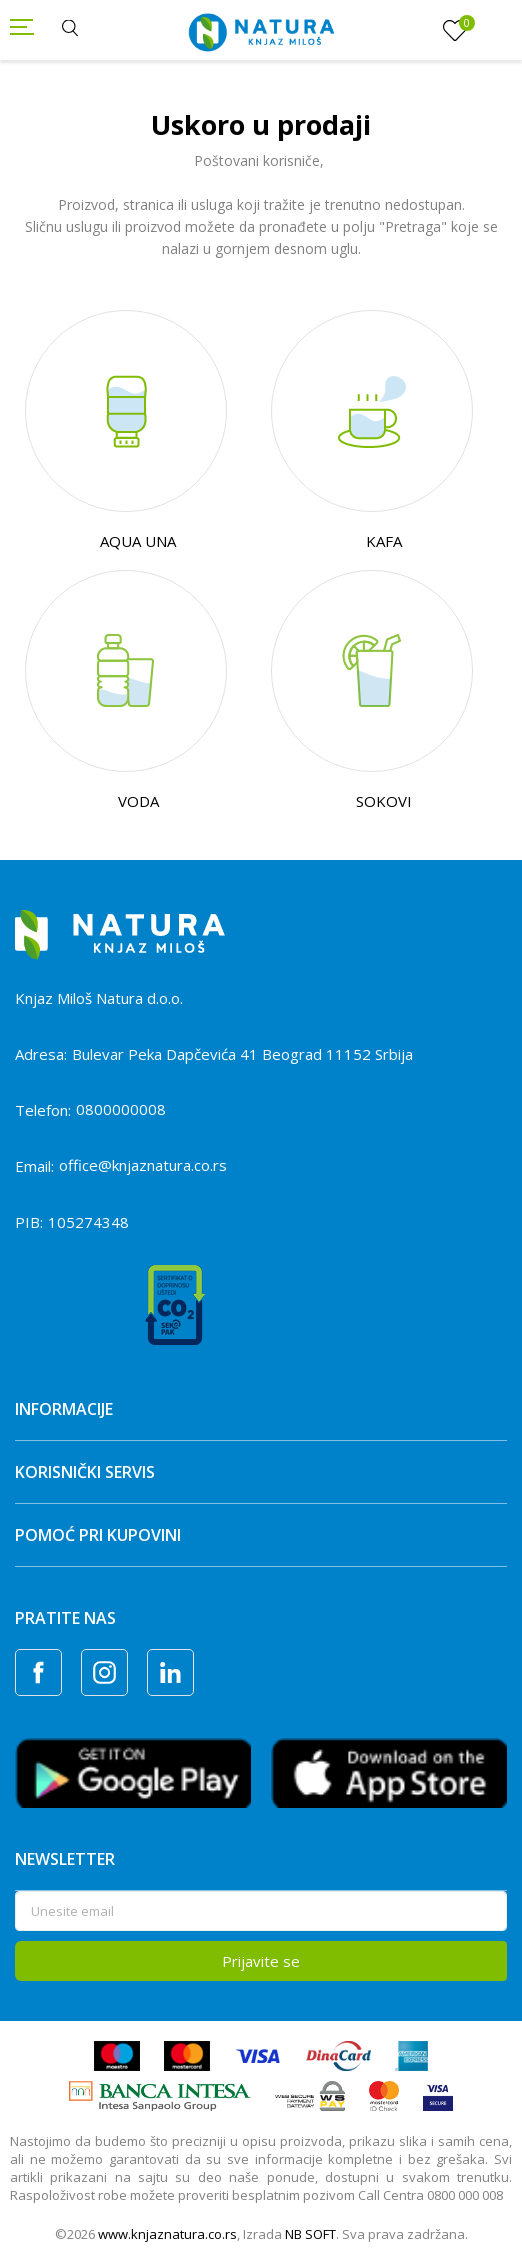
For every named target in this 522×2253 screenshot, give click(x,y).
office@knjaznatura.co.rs (143, 1165)
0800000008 (121, 1109)
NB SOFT (310, 2234)
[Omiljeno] (455, 31)
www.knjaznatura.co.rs (167, 2234)
